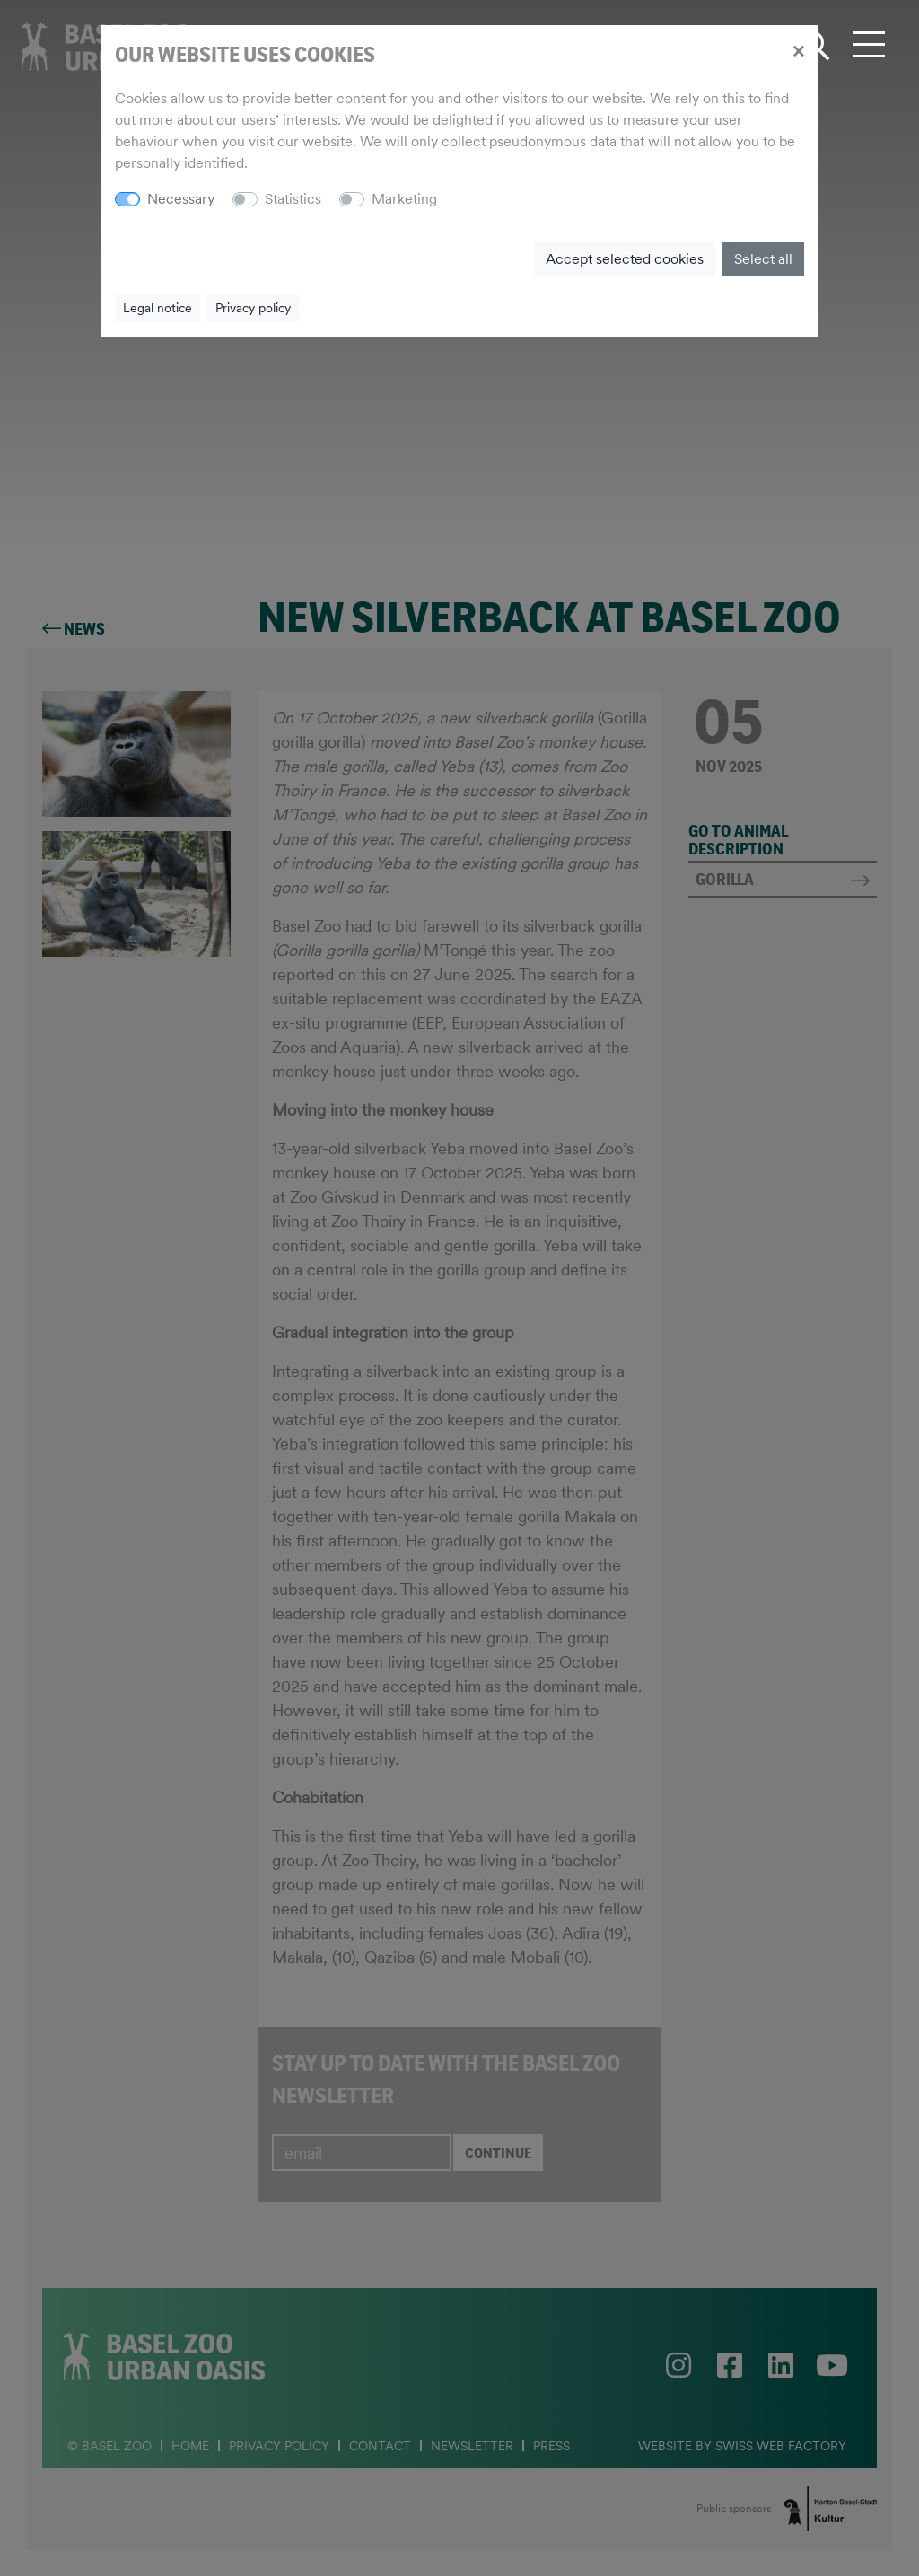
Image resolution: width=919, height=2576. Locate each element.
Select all (763, 258)
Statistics (293, 198)
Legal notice (157, 308)
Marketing (404, 198)
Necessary (180, 198)
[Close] (798, 50)
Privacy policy (253, 308)
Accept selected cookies (625, 258)
